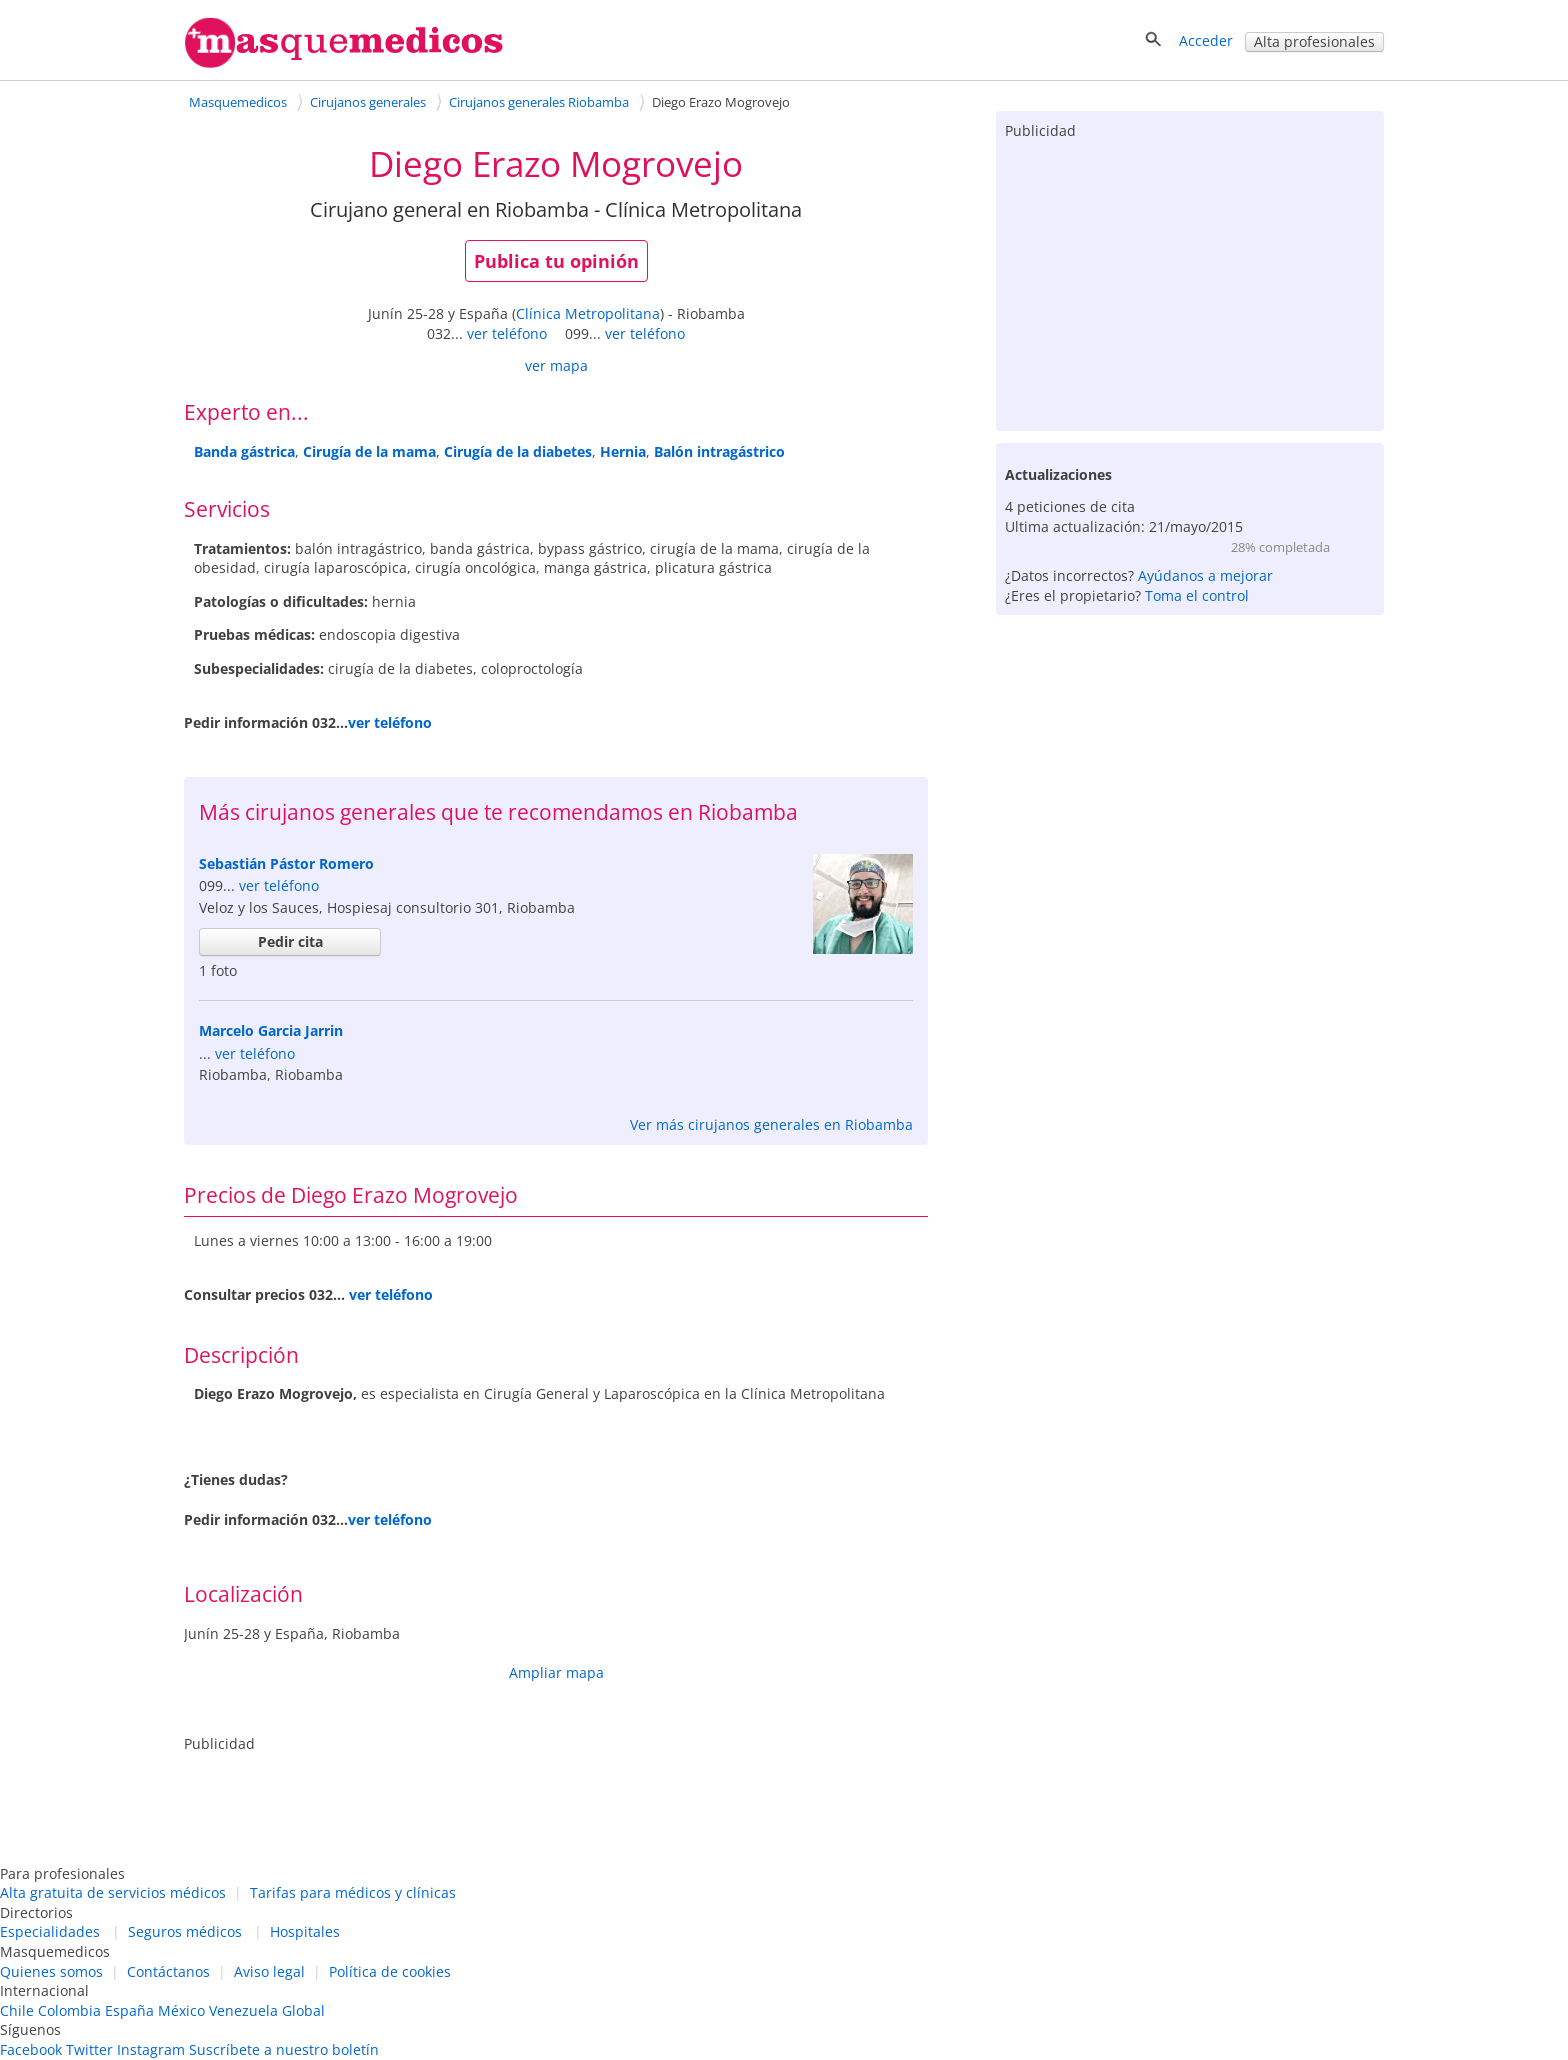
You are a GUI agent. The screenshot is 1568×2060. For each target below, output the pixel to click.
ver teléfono (507, 333)
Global (303, 2010)
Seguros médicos (185, 1931)
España (129, 2010)
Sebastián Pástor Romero (286, 863)
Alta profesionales (1314, 41)
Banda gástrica (244, 451)
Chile (17, 2010)
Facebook (31, 2049)
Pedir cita (290, 941)
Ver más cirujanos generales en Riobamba (771, 1124)
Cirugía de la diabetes (518, 451)
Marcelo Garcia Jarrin (271, 1030)
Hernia (623, 451)
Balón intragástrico (719, 451)
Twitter (89, 2049)
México (181, 2010)
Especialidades (50, 1931)
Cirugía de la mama (369, 451)
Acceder (1206, 40)
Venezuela (243, 2010)
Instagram (151, 2049)
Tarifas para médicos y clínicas (353, 1892)
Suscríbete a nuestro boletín (284, 2049)
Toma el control (1197, 595)
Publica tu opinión (556, 261)
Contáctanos (168, 1971)
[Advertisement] (1190, 281)
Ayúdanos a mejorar (1205, 575)
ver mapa (556, 365)
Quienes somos (51, 1971)
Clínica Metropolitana (588, 313)
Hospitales (305, 1931)
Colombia (69, 2010)
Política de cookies (390, 1971)
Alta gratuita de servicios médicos (113, 1892)
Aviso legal (269, 1971)
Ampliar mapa (556, 1672)
